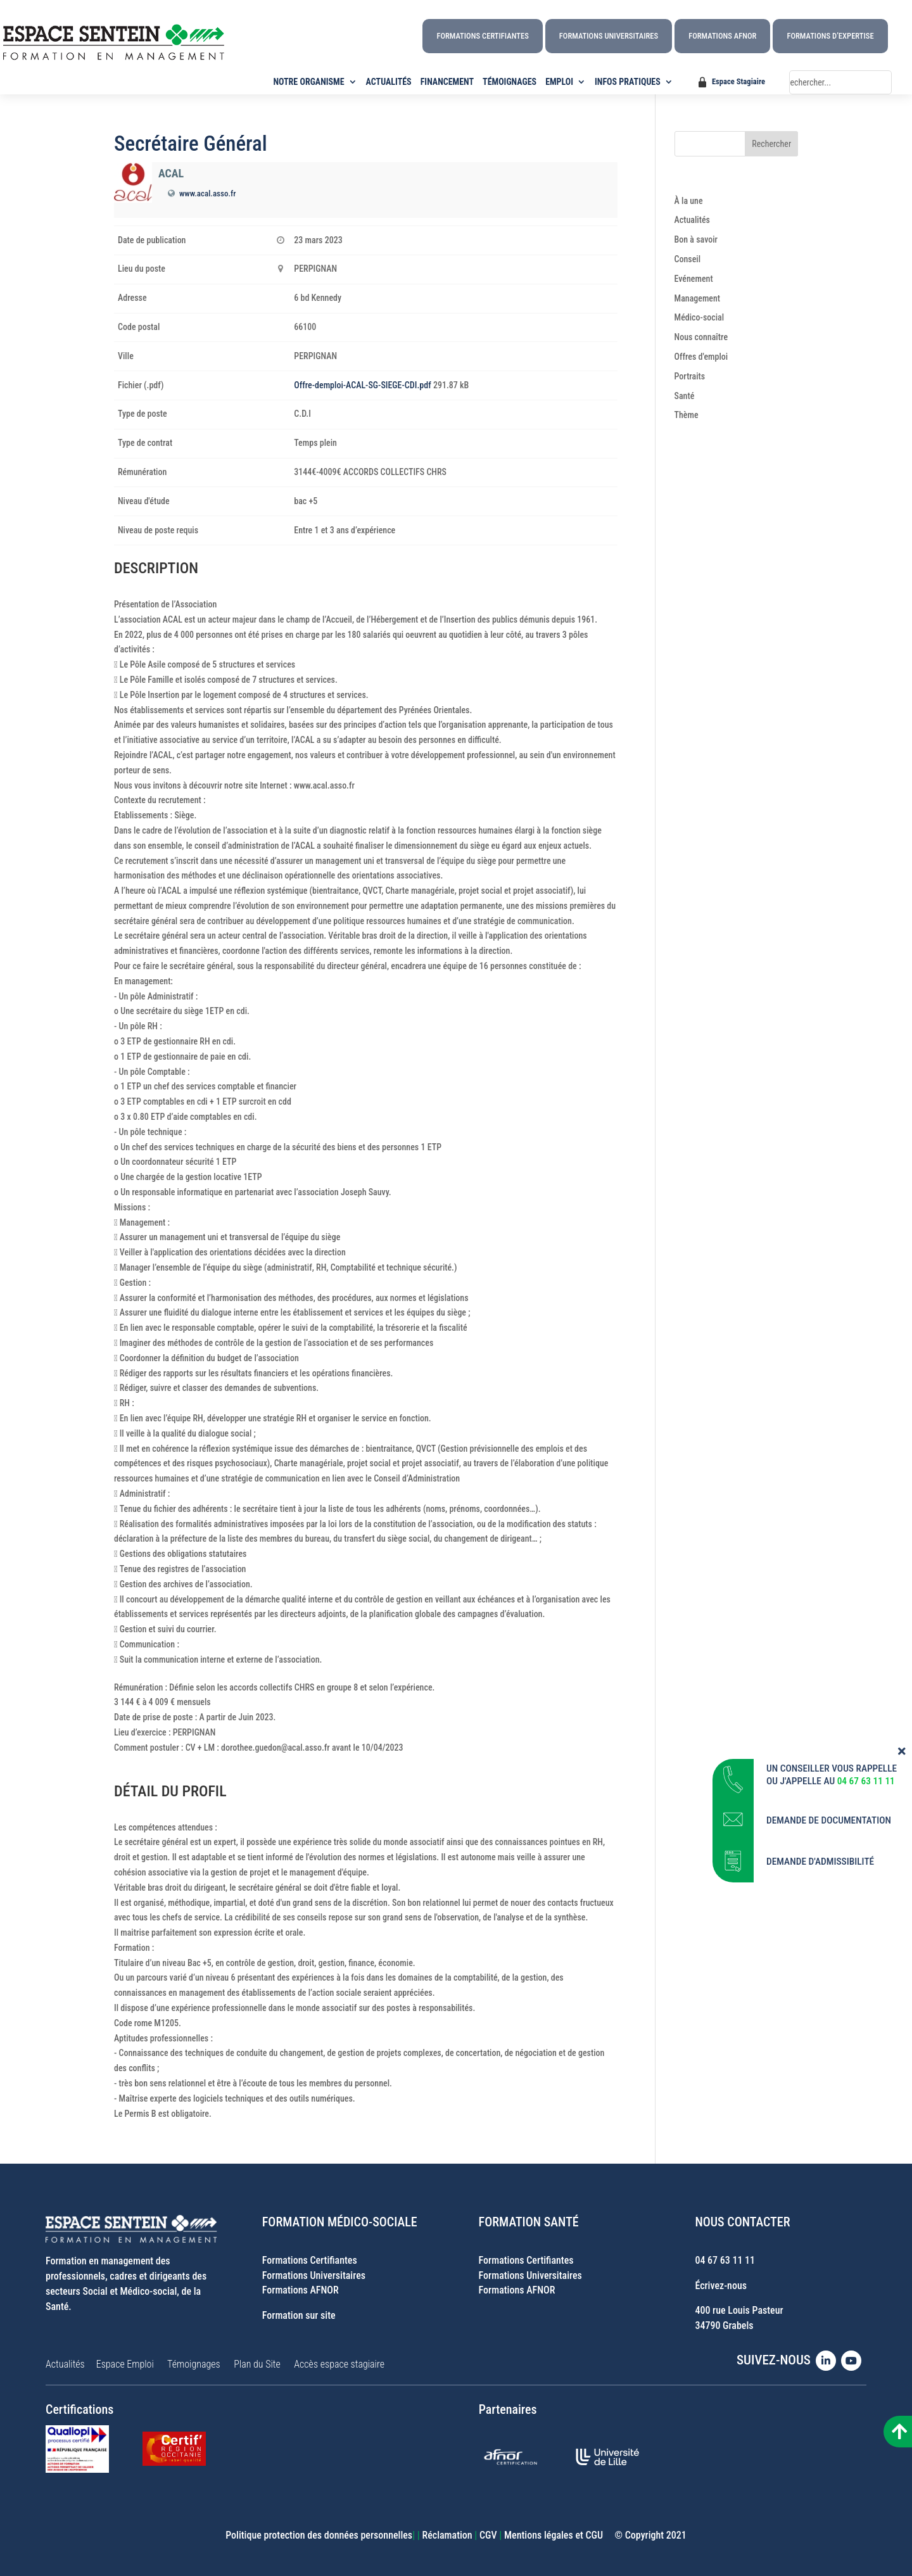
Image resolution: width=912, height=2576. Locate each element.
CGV (488, 2535)
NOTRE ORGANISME (309, 82)
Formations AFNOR (722, 36)
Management (697, 298)
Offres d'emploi (701, 357)
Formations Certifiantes (482, 36)
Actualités (692, 220)
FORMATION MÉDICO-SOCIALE (339, 2222)
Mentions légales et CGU (553, 2535)
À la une (688, 201)
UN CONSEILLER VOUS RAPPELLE (831, 1755)
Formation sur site (299, 2315)
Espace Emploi (125, 2364)
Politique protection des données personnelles (318, 2535)
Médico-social (699, 317)
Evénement (693, 279)
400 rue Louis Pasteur (739, 2310)
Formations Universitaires (608, 36)
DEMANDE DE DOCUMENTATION (828, 1807)
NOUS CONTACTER (742, 2222)
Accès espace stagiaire (339, 2364)
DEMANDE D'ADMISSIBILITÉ (820, 1848)
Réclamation (447, 2535)
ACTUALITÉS (389, 82)
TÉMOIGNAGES (509, 82)
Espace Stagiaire (738, 81)
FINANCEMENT (447, 82)
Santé (684, 396)
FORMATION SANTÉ (529, 2222)
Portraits (690, 376)
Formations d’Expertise (830, 36)
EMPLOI (559, 82)
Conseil (687, 259)
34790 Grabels (724, 2325)
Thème (686, 415)
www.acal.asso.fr (207, 193)
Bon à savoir (696, 239)
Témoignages (193, 2364)
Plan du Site (257, 2364)
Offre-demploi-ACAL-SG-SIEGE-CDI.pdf (362, 385)
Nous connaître (701, 337)
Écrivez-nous (721, 2286)
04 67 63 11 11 (725, 2260)
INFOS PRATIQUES (628, 82)
